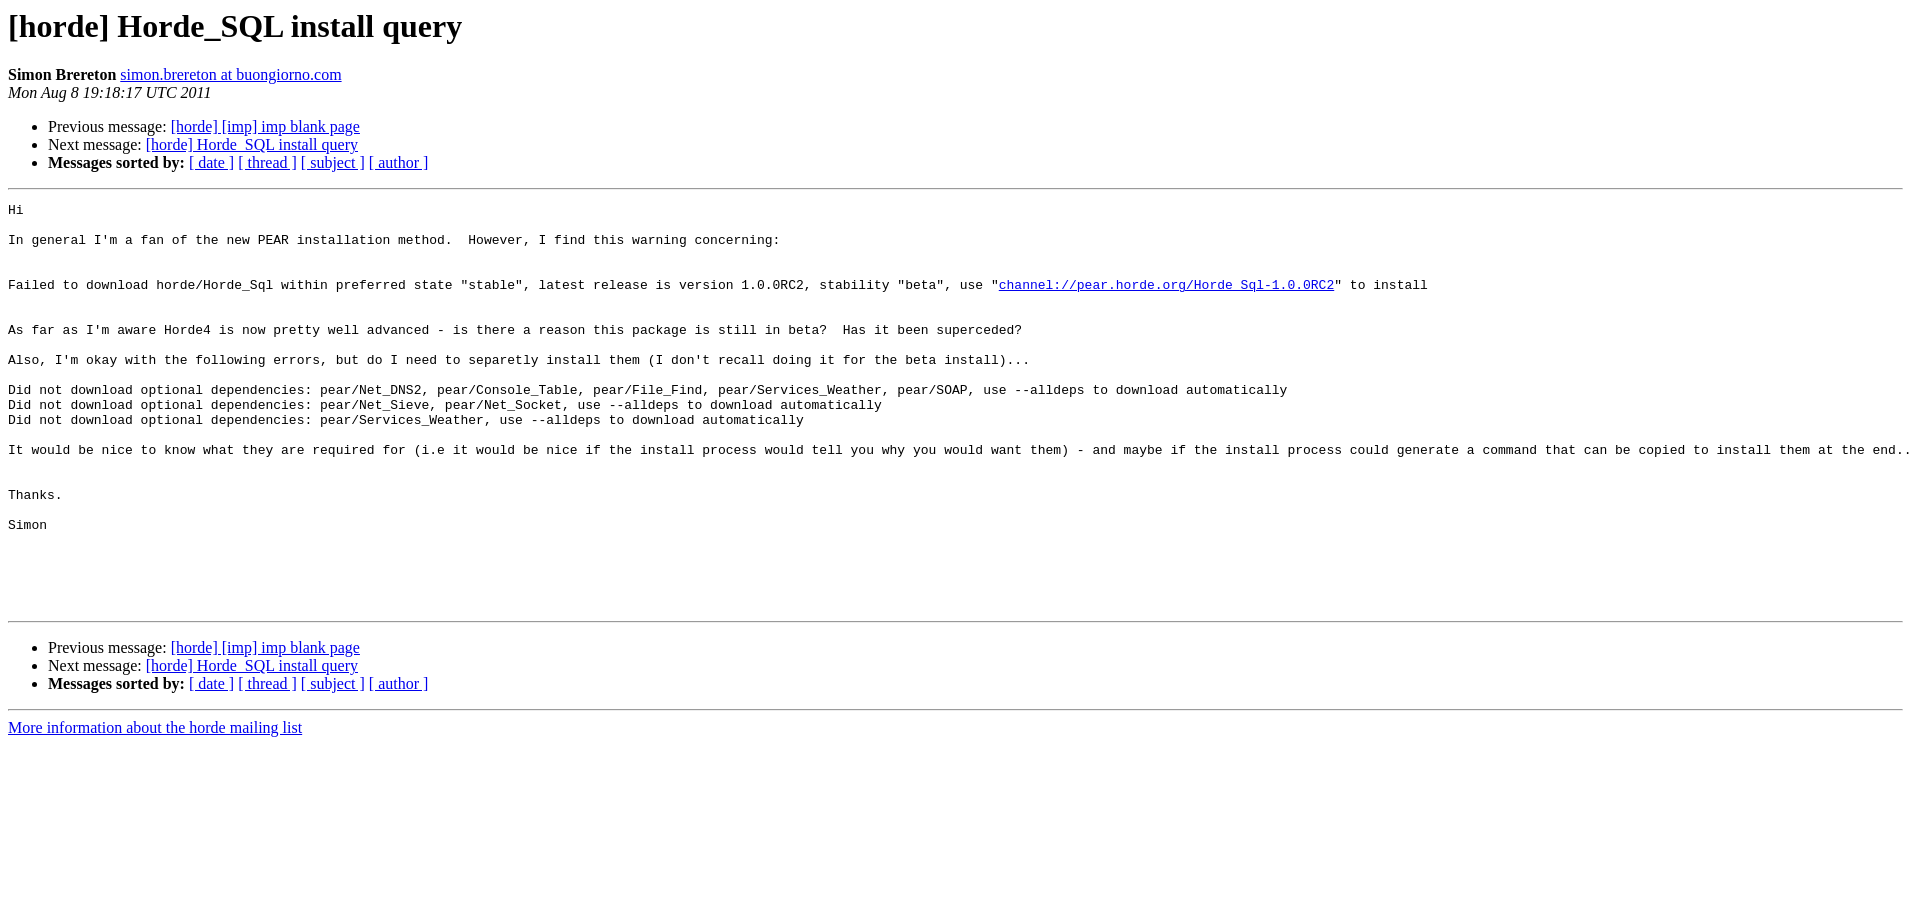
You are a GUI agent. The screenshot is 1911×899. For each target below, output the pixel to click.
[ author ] (399, 162)
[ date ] (211, 162)
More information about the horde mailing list (155, 808)
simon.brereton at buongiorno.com (230, 74)
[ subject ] (333, 162)
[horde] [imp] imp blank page (265, 126)
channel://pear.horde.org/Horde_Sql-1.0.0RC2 (1166, 302)
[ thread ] (267, 162)
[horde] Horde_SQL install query (252, 144)
